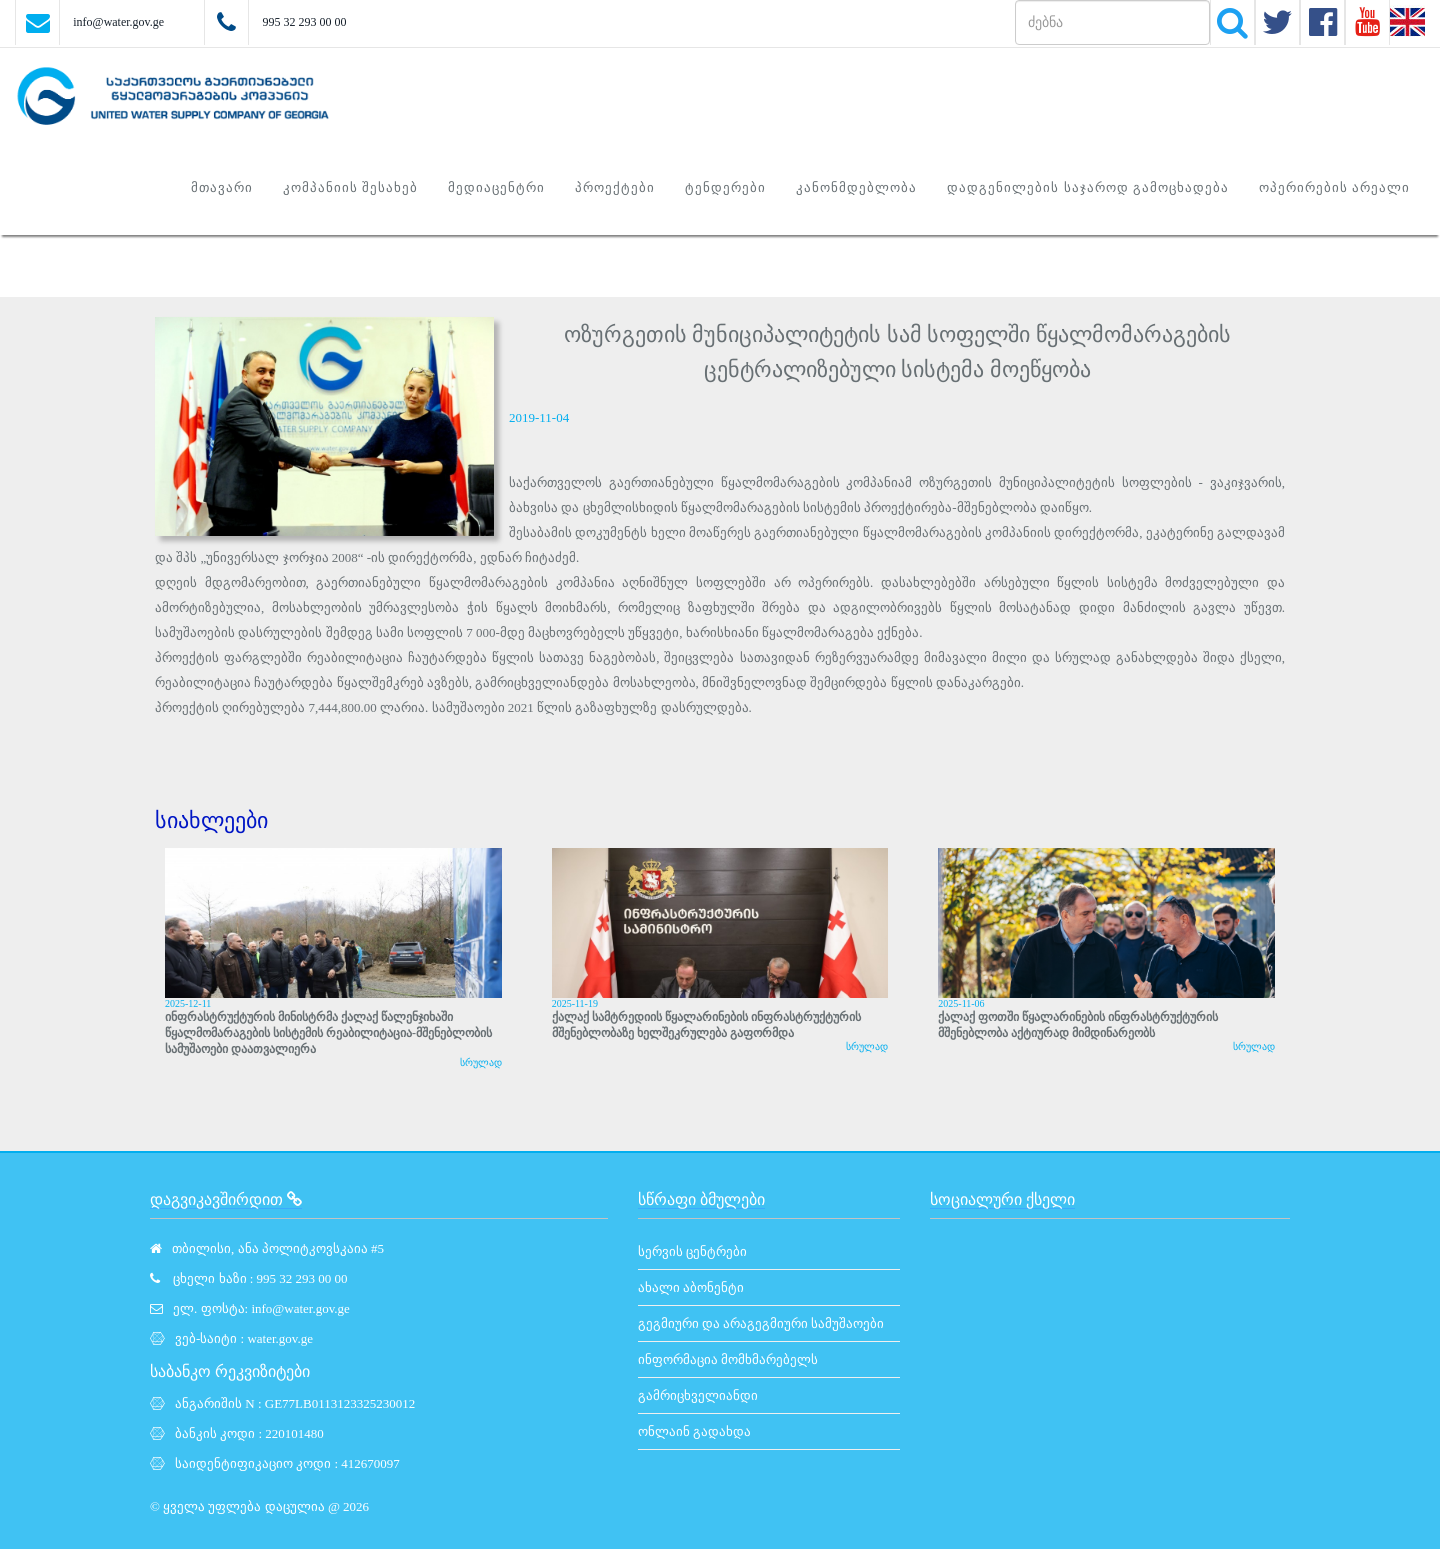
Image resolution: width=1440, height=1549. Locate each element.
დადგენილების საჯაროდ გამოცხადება (1088, 187)
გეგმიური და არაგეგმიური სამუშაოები (761, 1323)
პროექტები (615, 187)
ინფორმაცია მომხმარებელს (728, 1359)
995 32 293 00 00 (304, 22)
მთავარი (222, 187)
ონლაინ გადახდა (694, 1431)
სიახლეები (211, 820)
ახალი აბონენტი (691, 1287)
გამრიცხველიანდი (698, 1395)
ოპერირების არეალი (1334, 187)
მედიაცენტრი (496, 187)
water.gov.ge (280, 1338)
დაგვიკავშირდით (226, 1199)
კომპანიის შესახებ (350, 187)
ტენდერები (725, 187)
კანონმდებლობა (856, 187)
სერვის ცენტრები (692, 1251)
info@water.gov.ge (118, 22)
